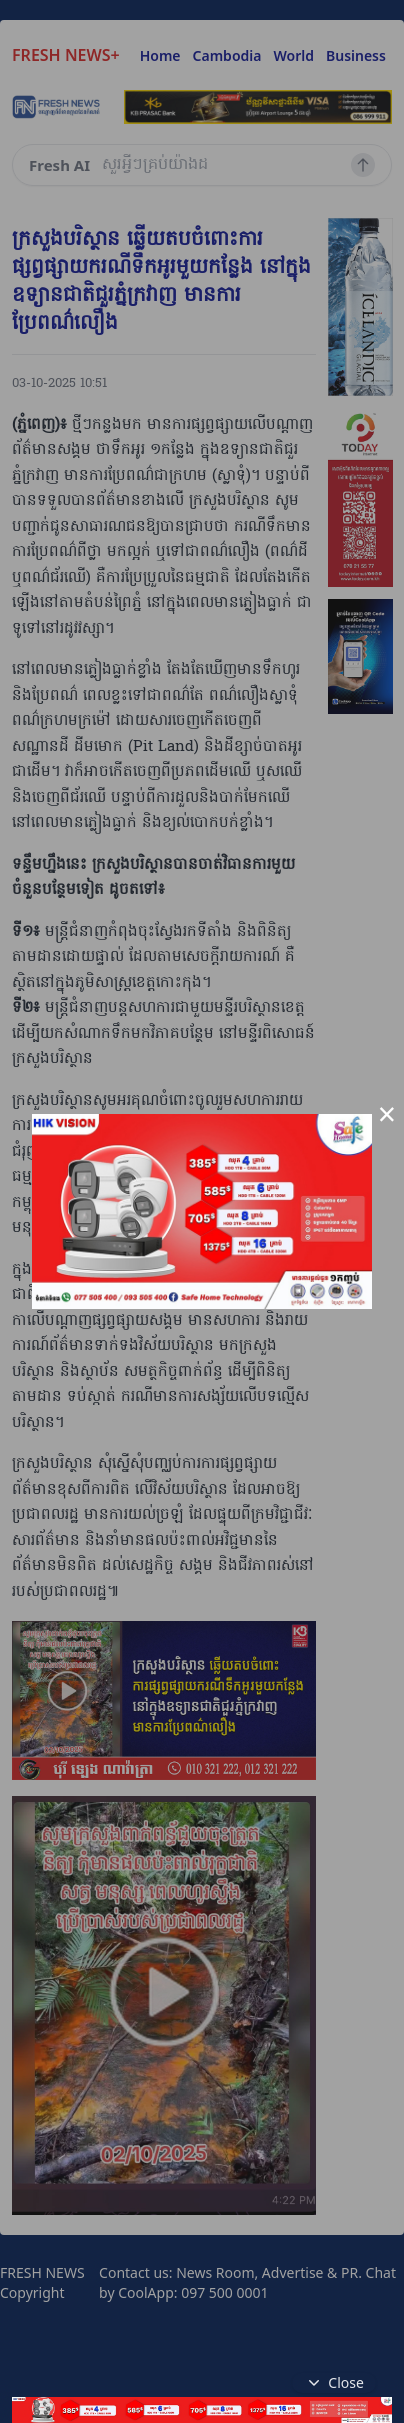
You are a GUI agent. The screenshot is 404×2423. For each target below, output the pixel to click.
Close (334, 2383)
